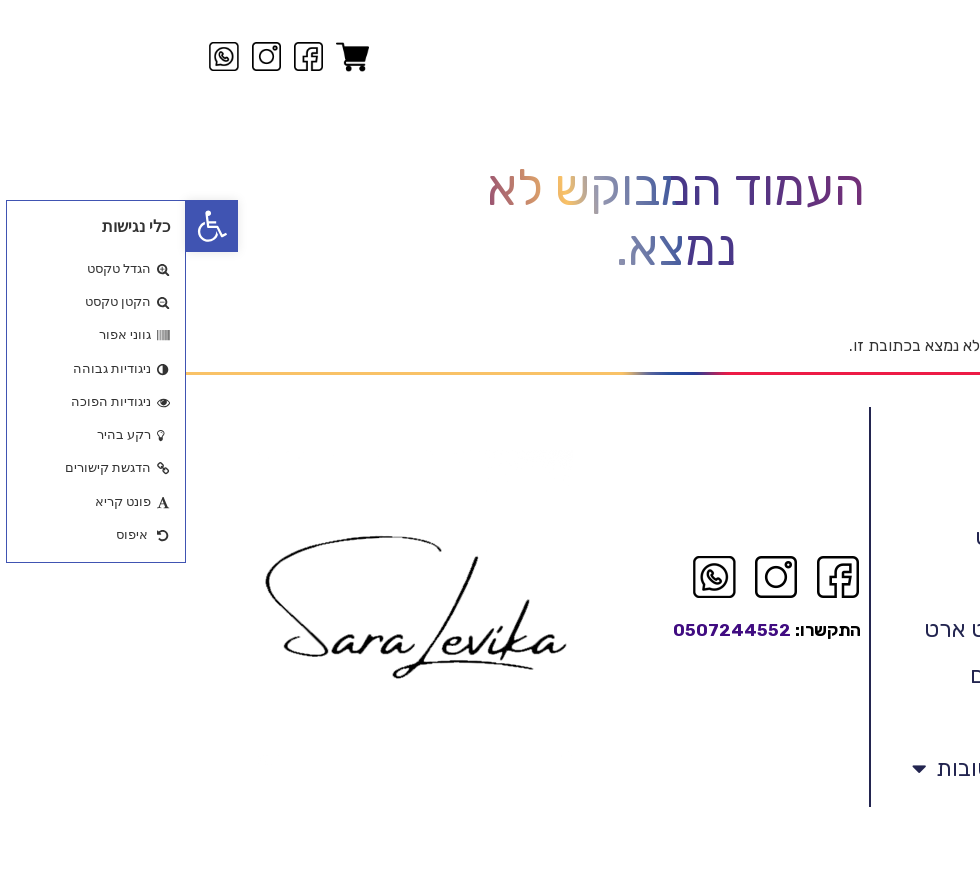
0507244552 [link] (546, 678)
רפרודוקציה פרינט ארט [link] (848, 677)
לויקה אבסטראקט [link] (873, 585)
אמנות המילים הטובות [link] (842, 816)
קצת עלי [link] (918, 539)
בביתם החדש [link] (894, 769)
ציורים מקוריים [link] (889, 631)
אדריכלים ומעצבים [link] (871, 723)
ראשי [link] (934, 493)
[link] (26, 226)
